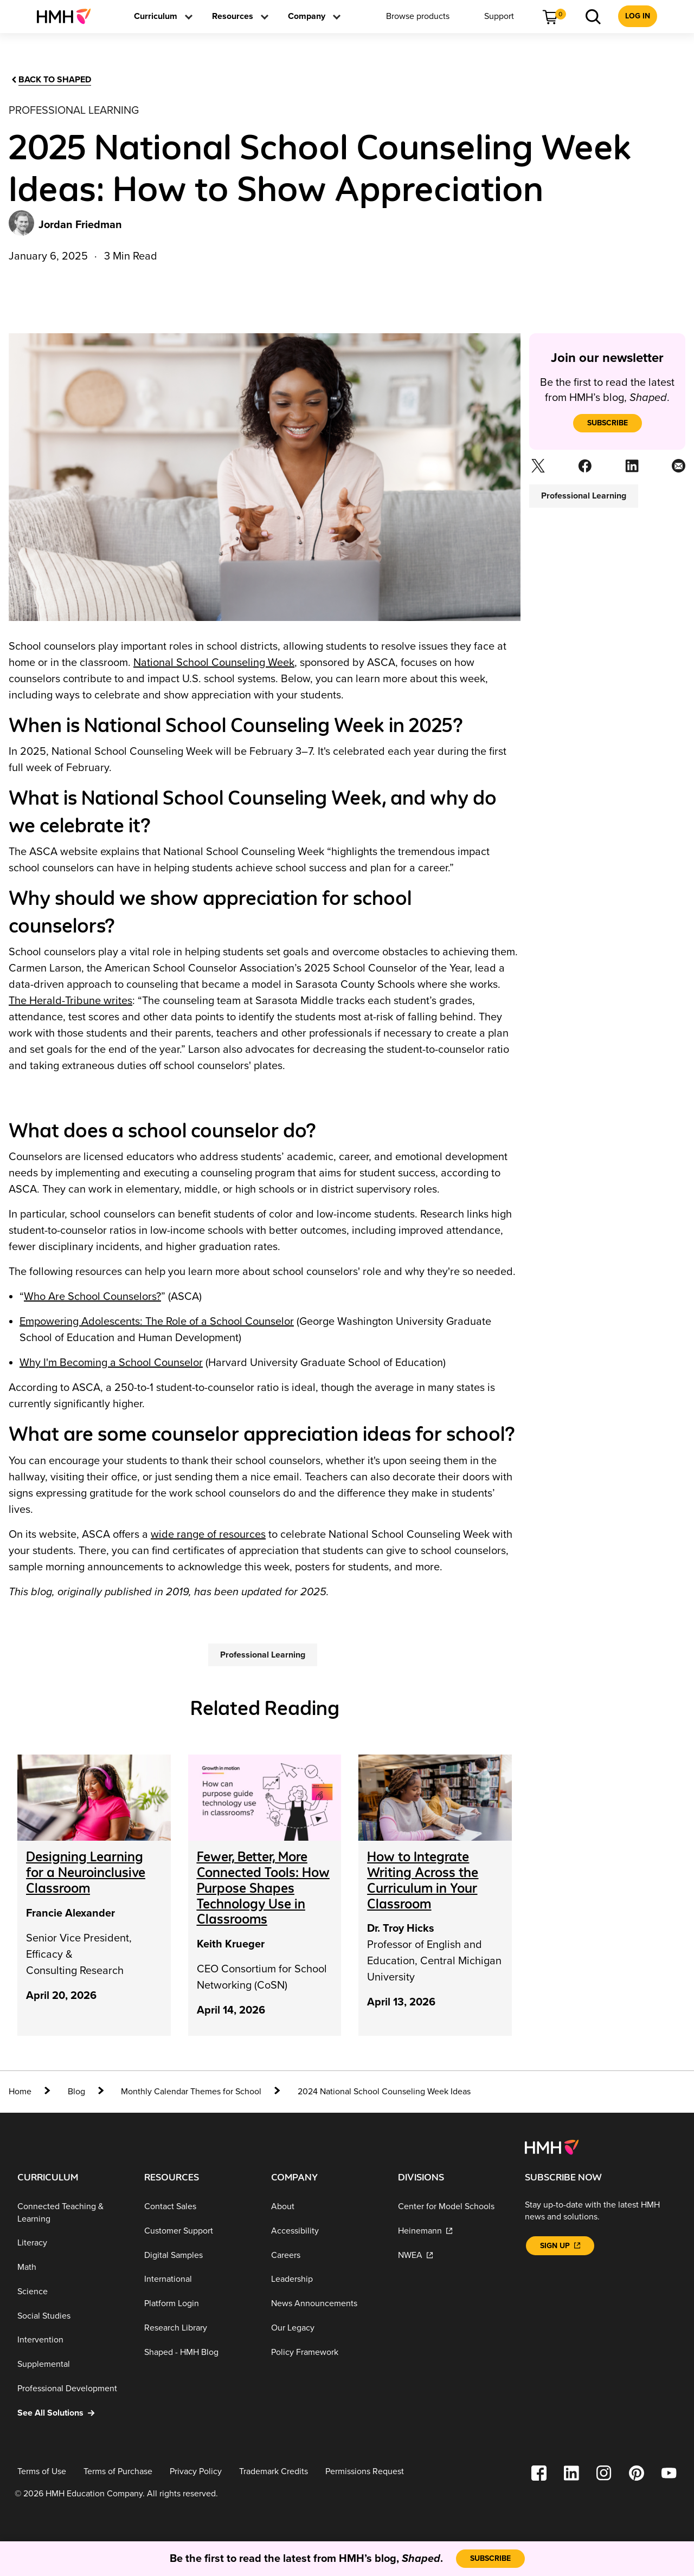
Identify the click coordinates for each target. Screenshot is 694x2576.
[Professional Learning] (262, 1654)
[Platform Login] (199, 2304)
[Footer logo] (552, 2146)
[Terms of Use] (42, 2472)
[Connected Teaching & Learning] (72, 2213)
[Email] (677, 469)
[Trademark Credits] (273, 2472)
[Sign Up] (560, 2245)
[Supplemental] (72, 2364)
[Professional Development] (72, 2389)
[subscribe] (607, 423)
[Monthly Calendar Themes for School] (191, 2092)
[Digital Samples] (199, 2255)
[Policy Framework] (325, 2352)
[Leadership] (325, 2279)
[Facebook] (584, 469)
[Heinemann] (452, 2231)
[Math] (72, 2267)
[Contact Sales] (199, 2207)
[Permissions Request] (365, 2472)
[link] (68, 16)
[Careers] (325, 2255)
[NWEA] (452, 2255)
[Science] (72, 2292)
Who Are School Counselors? (92, 1296)
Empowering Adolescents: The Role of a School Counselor (157, 1321)
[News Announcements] (325, 2304)
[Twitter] (537, 469)
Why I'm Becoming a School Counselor (111, 1362)
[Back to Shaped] (50, 80)
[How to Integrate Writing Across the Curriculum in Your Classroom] (422, 1880)
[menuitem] (68, 16)
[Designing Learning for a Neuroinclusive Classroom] (85, 1872)
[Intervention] (72, 2340)
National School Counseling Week (213, 662)
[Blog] (76, 2092)
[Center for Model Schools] (452, 2207)
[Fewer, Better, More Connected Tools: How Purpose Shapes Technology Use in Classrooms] (263, 1888)
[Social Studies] (72, 2315)
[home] (29, 2092)
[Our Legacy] (325, 2328)
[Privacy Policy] (195, 2472)
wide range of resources (208, 1534)
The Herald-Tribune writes (70, 1000)
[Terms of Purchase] (118, 2472)
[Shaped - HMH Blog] (199, 2352)
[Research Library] (199, 2328)
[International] (199, 2279)
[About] (325, 2207)
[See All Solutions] (72, 2412)
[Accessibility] (325, 2231)
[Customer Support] (199, 2231)
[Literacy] (72, 2243)
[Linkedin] (631, 469)
